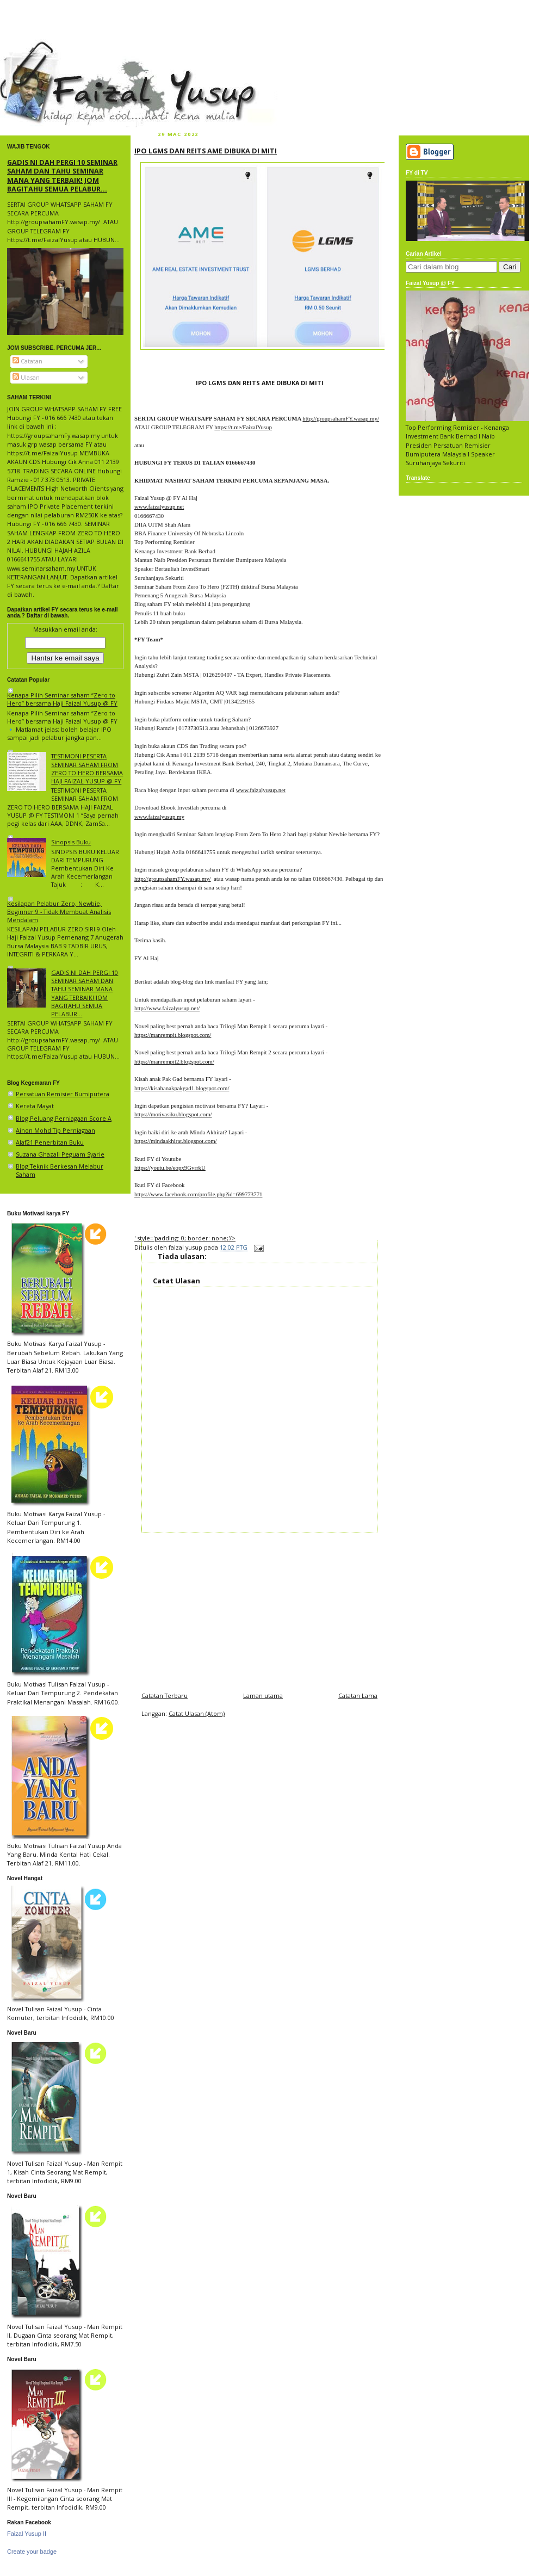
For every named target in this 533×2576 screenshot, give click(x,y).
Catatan (27, 361)
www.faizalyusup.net (159, 506)
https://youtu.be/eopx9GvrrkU (170, 1167)
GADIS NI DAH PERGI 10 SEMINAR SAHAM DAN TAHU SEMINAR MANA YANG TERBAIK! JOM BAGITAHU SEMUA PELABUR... (62, 175)
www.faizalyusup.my (159, 816)
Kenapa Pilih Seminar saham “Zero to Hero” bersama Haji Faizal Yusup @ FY (62, 699)
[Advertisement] (259, 1609)
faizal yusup (25, 46)
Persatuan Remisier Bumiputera (62, 1094)
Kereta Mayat (35, 1106)
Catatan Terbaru (164, 1695)
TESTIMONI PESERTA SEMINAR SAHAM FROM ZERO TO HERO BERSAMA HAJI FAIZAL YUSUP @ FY (87, 768)
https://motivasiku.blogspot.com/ (173, 1114)
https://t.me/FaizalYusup (243, 427)
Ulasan (26, 377)
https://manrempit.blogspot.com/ (172, 1034)
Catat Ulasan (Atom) (197, 1713)
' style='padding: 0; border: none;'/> (184, 1238)
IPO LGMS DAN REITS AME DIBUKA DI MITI (205, 151)
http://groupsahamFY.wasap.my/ (340, 418)
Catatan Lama (357, 1695)
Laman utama (263, 1695)
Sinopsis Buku (71, 842)
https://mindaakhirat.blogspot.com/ (175, 1141)
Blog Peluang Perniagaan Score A (63, 1118)
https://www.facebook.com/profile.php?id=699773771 (198, 1194)
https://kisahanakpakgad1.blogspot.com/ (181, 1088)
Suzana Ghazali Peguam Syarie (60, 1154)
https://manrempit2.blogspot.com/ (174, 1061)
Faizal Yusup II (26, 2533)
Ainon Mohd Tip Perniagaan (55, 1130)
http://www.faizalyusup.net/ (167, 1008)
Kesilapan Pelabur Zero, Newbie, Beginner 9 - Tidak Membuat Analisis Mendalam (59, 911)
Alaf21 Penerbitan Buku (50, 1142)
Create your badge (32, 2551)
